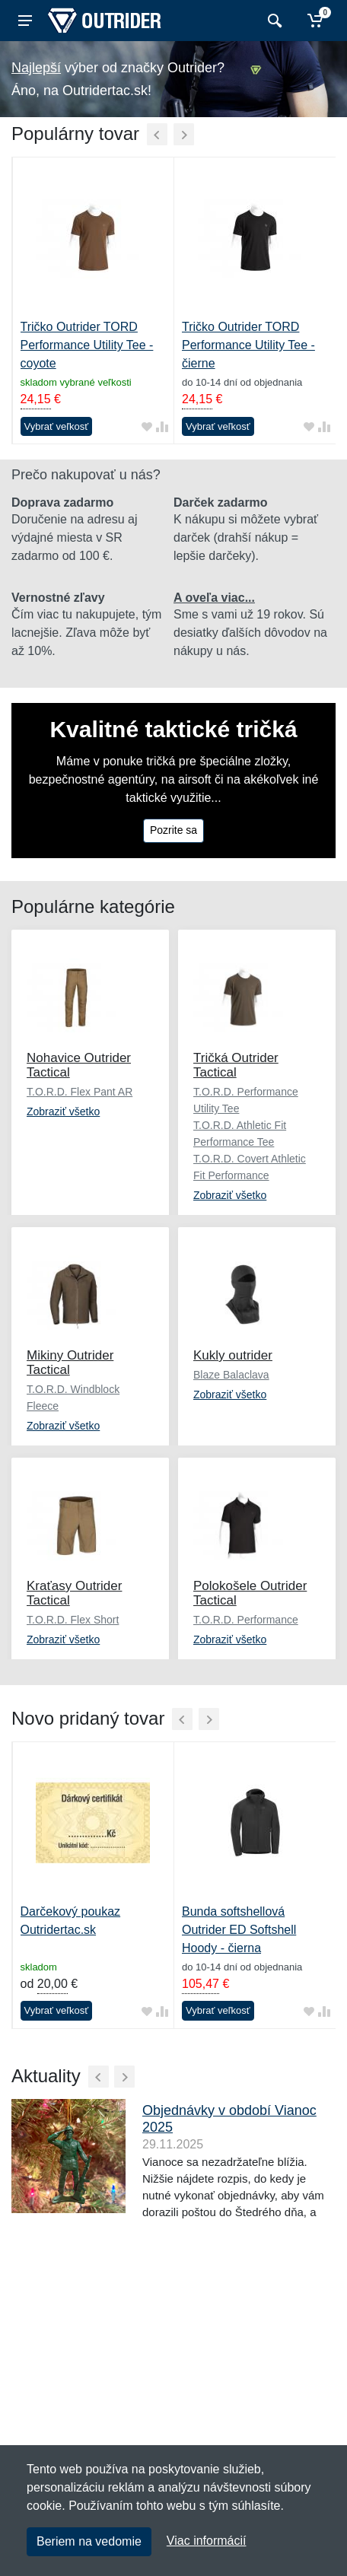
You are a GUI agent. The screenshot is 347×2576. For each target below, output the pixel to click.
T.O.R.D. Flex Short (73, 1620)
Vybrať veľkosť (56, 426)
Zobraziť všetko (63, 1111)
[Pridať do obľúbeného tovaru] (146, 426)
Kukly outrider (232, 1355)
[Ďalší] (184, 134)
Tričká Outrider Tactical (236, 1065)
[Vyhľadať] (273, 21)
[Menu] (25, 20)
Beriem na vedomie (89, 2541)
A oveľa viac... (214, 597)
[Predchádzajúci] (157, 134)
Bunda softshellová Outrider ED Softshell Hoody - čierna (239, 1929)
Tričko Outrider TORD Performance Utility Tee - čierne (248, 345)
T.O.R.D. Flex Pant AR (79, 1092)
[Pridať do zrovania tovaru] (162, 426)
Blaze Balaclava (231, 1375)
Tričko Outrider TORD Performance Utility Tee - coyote (87, 345)
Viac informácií (207, 2540)
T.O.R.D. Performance (245, 1620)
